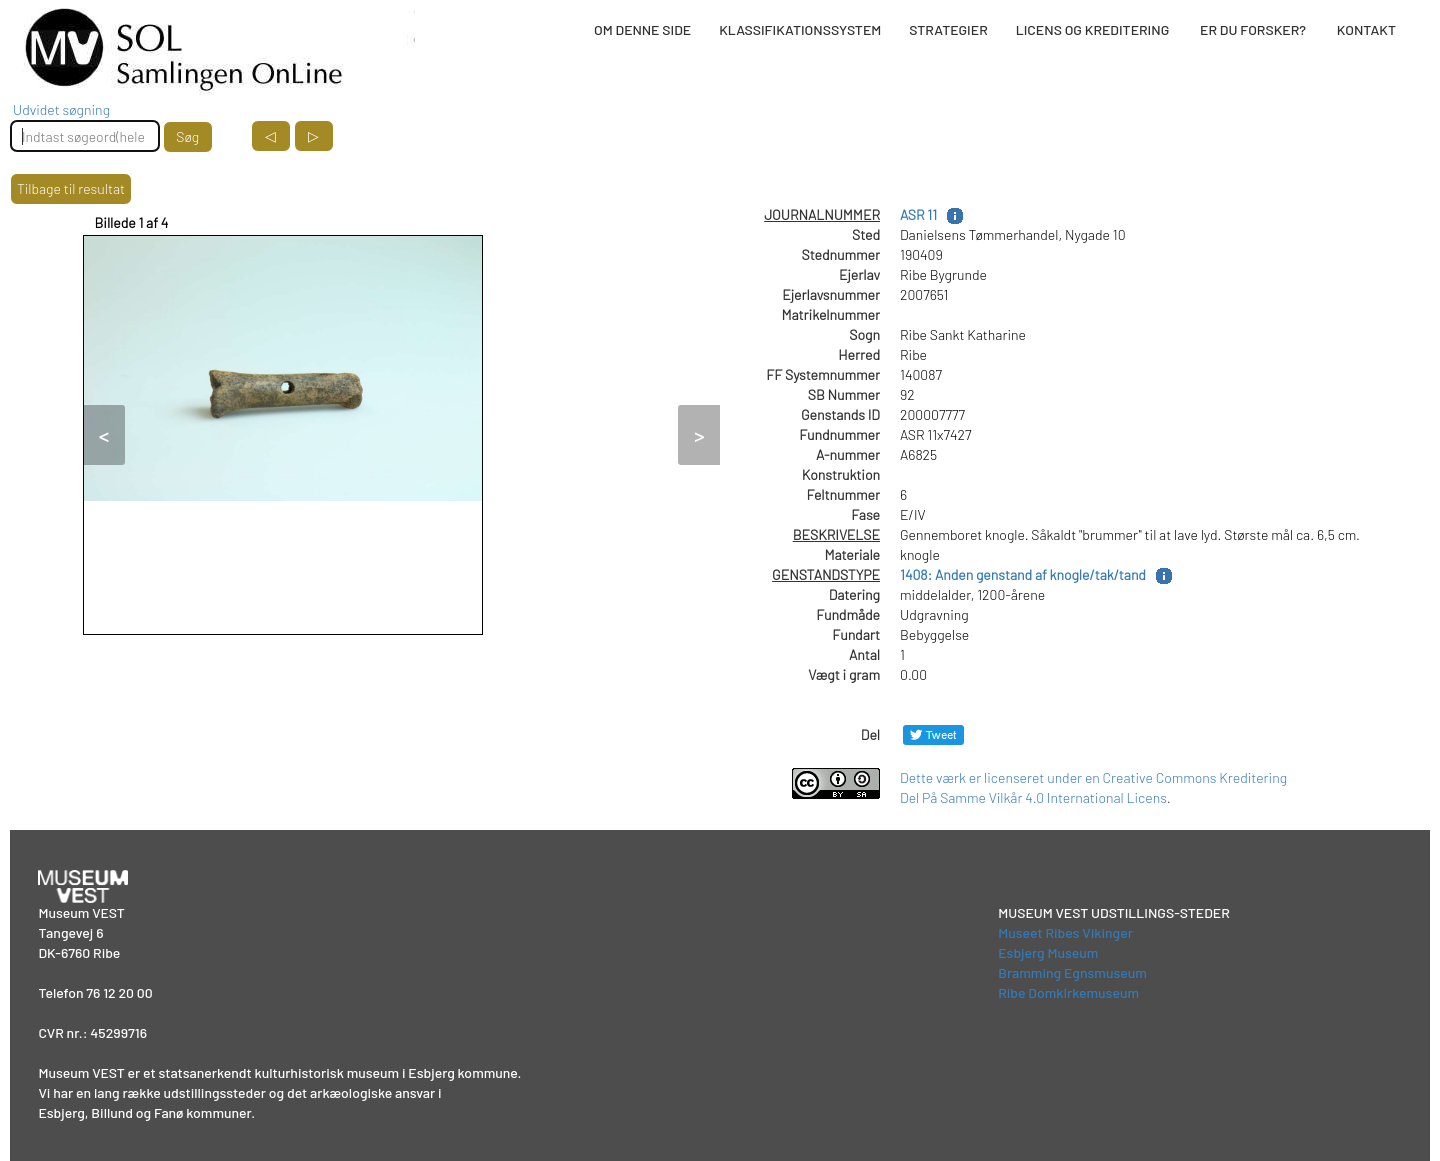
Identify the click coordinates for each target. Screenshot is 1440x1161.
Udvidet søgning (61, 109)
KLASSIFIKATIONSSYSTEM (800, 29)
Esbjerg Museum (1048, 952)
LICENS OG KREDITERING (1093, 29)
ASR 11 (918, 214)
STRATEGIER (948, 29)
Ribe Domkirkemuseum (1068, 992)
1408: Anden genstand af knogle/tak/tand (1023, 574)
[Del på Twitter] (933, 734)
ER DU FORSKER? (1253, 29)
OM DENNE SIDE (642, 29)
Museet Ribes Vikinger (1065, 932)
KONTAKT (1366, 29)
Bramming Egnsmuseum (1072, 972)
